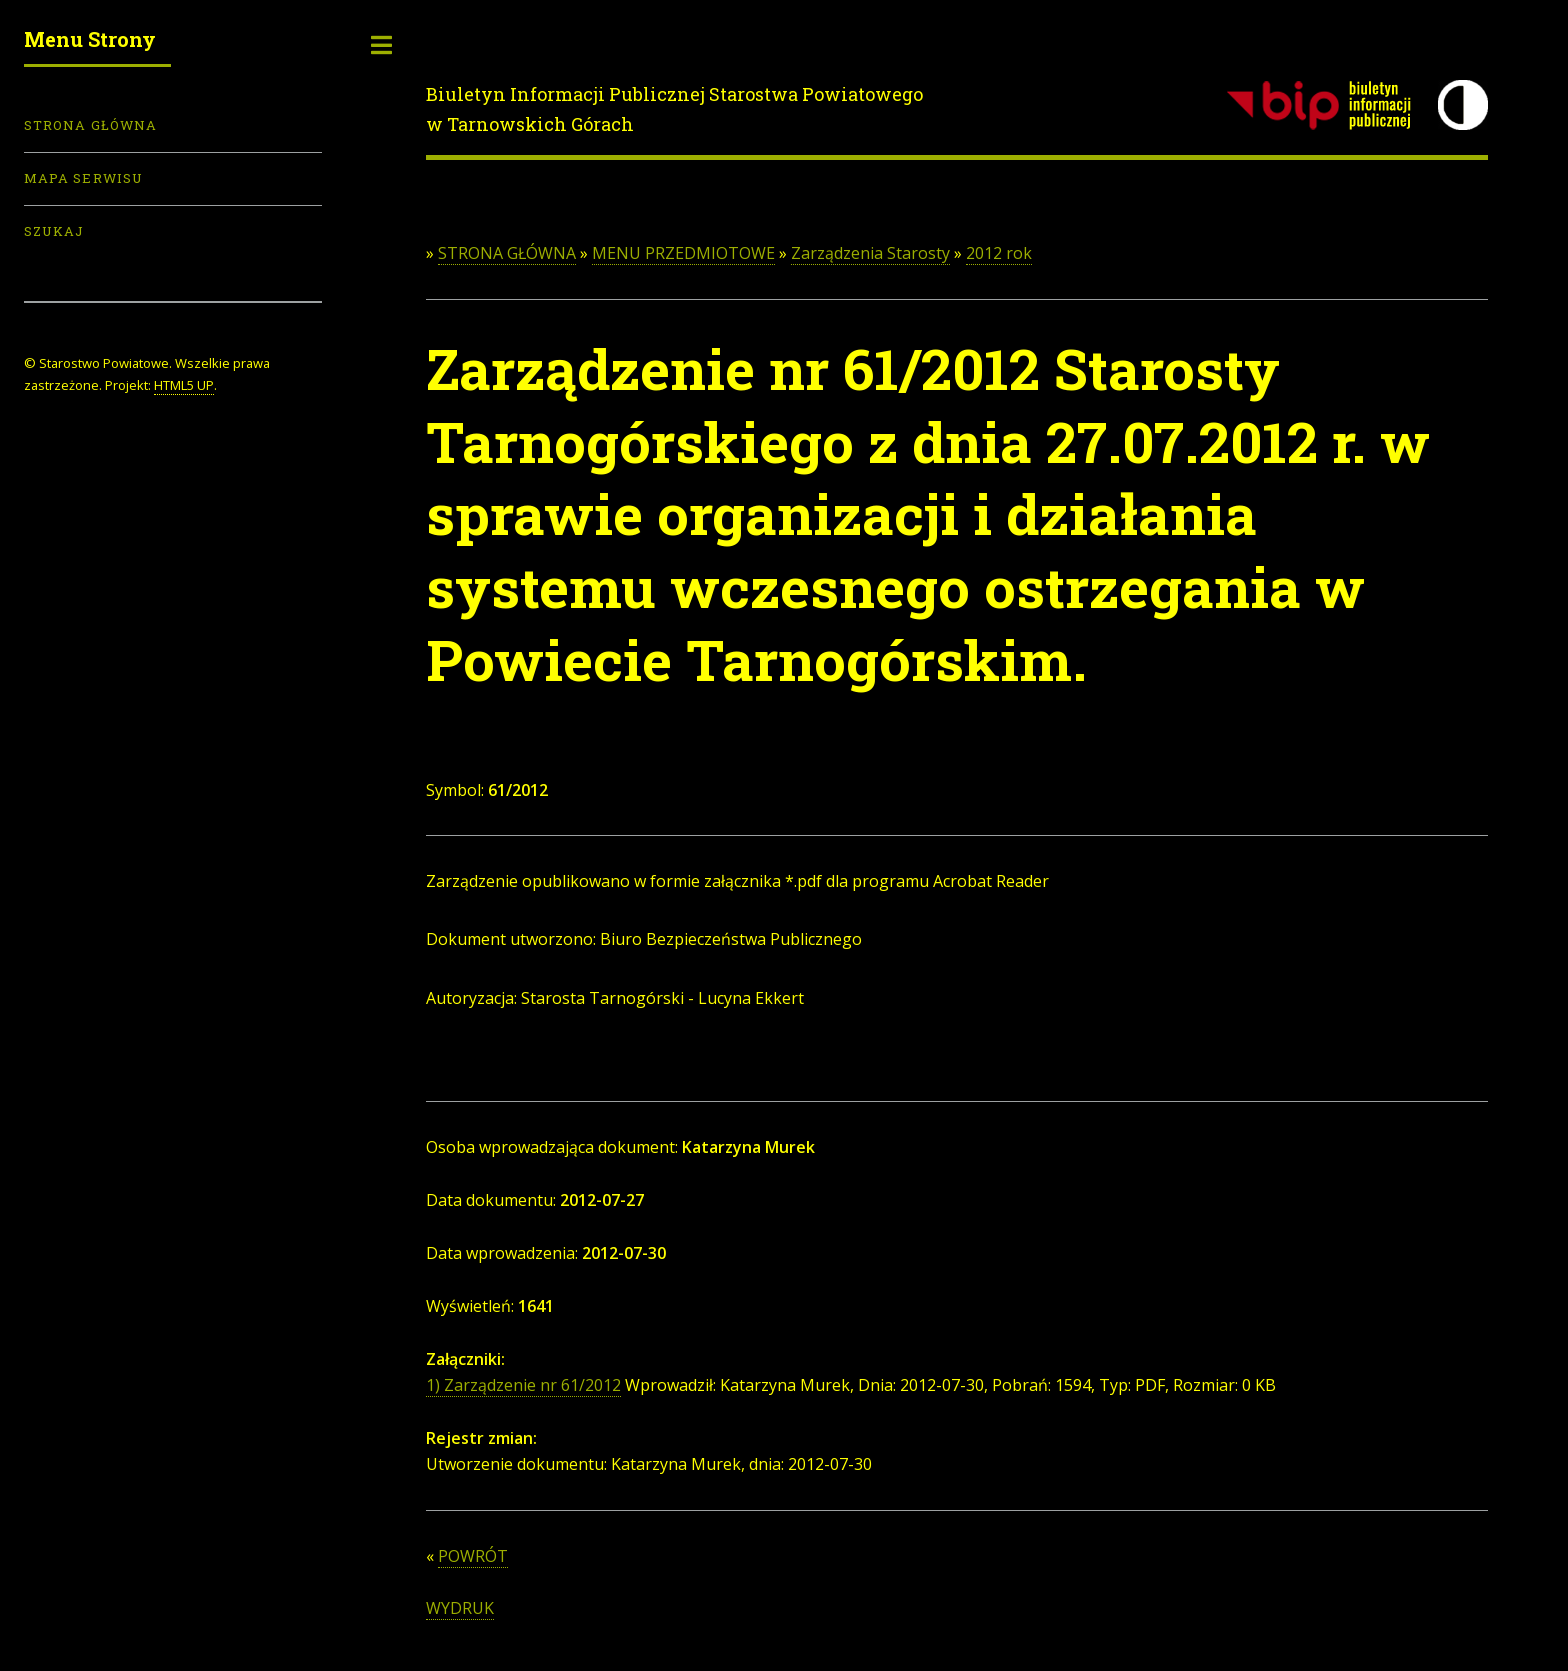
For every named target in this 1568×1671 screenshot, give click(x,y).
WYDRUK (460, 1608)
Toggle (382, 45)
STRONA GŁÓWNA (507, 253)
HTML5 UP (184, 385)
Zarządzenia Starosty (870, 253)
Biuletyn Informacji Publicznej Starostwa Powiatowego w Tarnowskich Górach (674, 109)
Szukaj (54, 231)
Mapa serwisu (83, 178)
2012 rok (999, 253)
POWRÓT (473, 1556)
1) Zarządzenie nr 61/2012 (523, 1385)
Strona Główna (90, 125)
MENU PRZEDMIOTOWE (683, 253)
